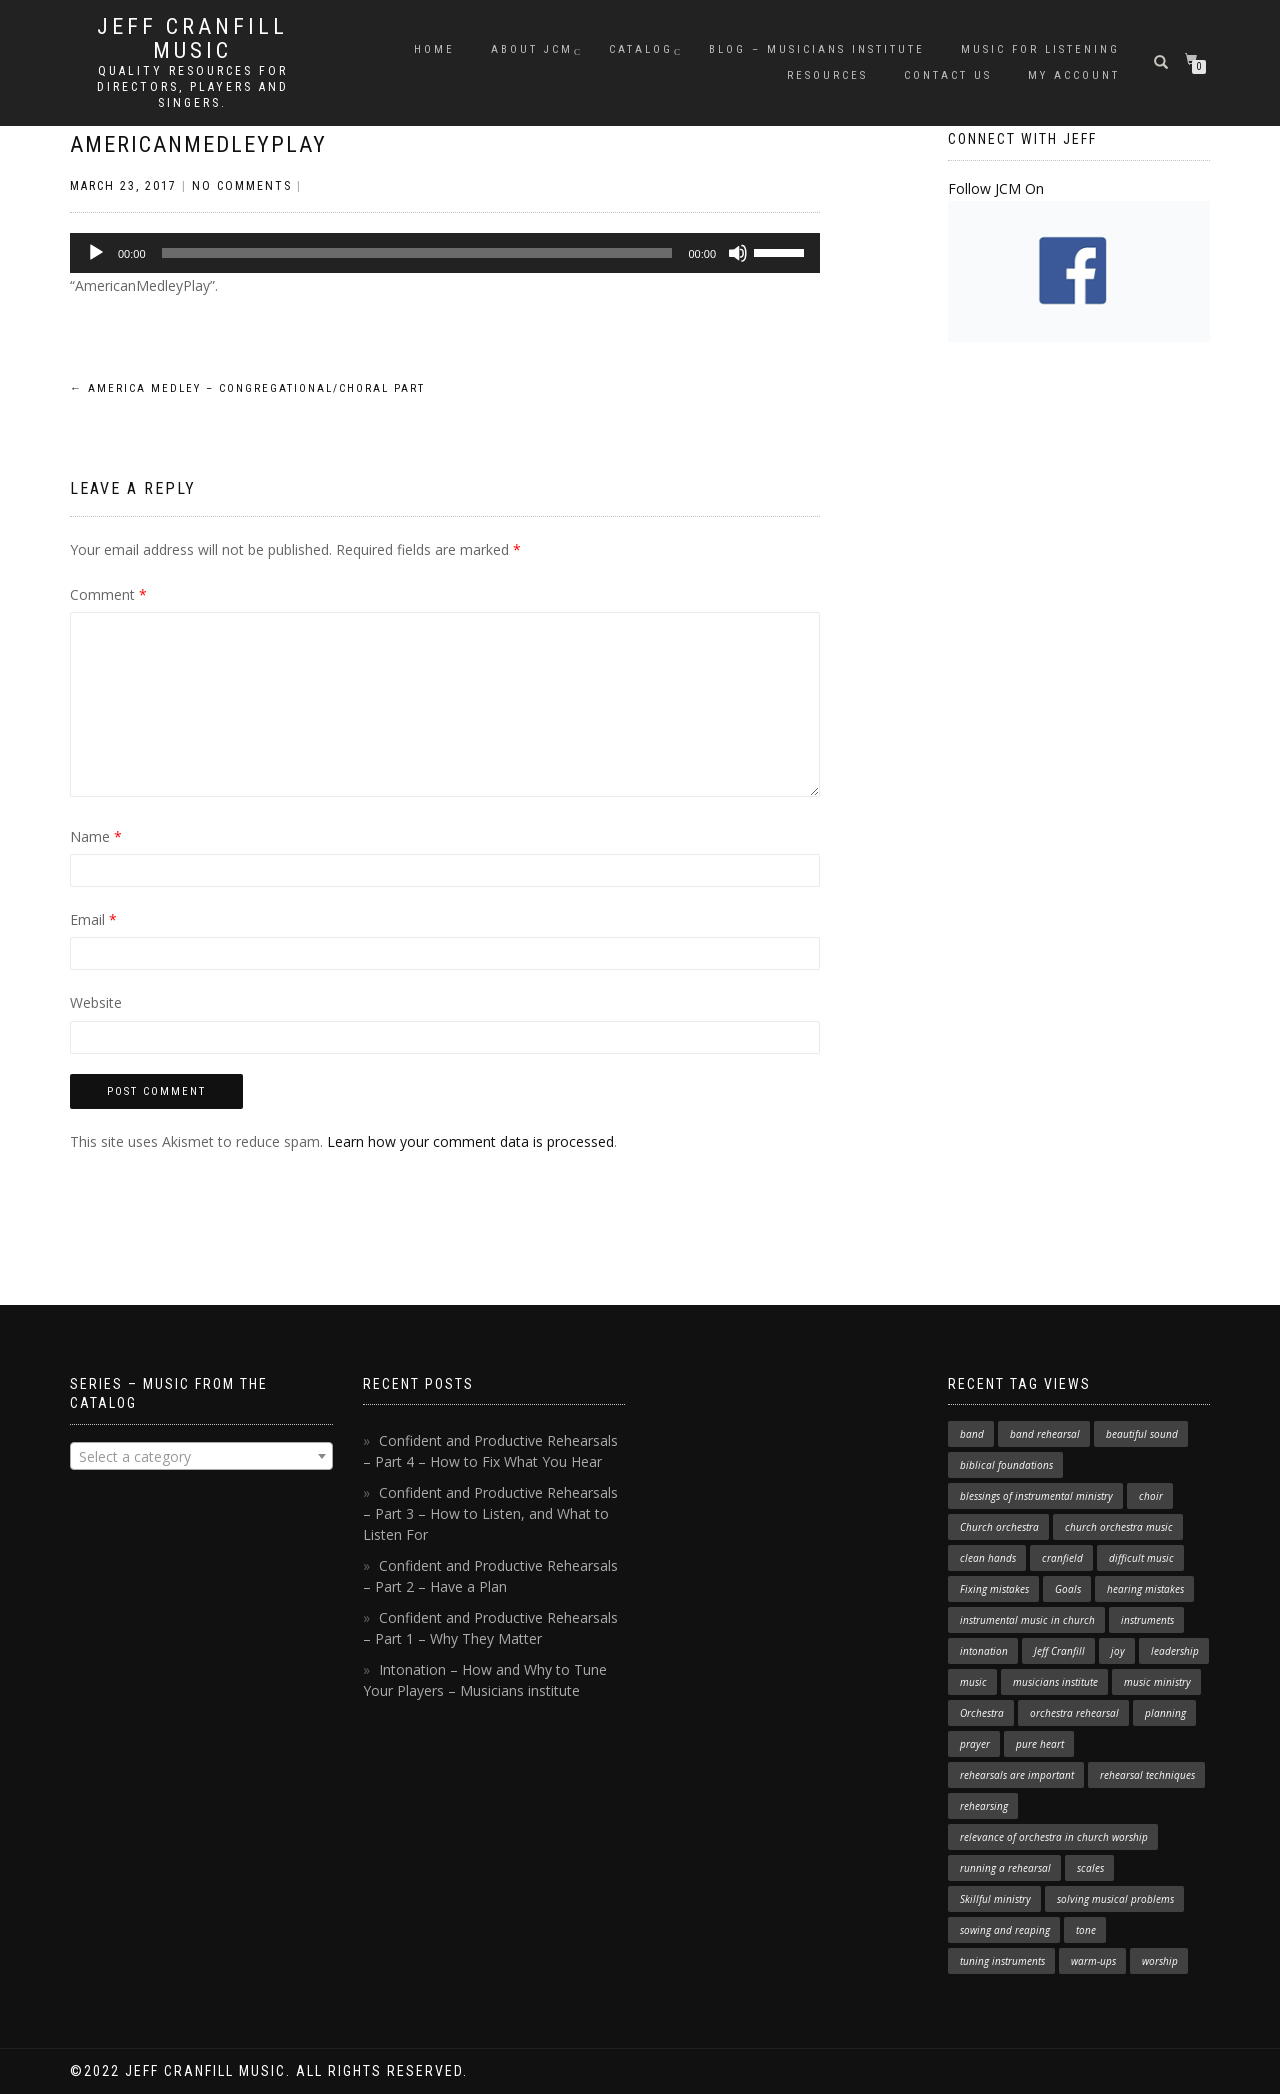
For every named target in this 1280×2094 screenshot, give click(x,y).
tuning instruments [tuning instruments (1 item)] (1002, 1961)
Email (93, 919)
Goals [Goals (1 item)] (1068, 1589)
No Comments (242, 186)
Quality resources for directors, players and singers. (193, 87)
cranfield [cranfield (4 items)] (1062, 1558)
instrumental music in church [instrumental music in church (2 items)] (1027, 1620)
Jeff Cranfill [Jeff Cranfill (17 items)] (1059, 1651)
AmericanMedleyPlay (198, 144)
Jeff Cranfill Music (192, 39)
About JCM (532, 49)
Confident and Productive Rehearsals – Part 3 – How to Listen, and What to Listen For (490, 1513)
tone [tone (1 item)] (1086, 1930)
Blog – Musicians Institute (817, 49)
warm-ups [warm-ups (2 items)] (1093, 1961)
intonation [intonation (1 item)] (984, 1651)
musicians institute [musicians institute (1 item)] (1055, 1682)
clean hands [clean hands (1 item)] (988, 1558)
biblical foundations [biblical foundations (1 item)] (1006, 1465)
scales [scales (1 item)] (1090, 1868)
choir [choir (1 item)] (1151, 1496)
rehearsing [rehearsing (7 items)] (984, 1806)
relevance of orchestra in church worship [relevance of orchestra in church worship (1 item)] (1054, 1837)
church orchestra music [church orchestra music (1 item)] (1119, 1527)
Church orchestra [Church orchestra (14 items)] (999, 1527)
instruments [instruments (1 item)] (1147, 1620)
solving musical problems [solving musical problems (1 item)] (1115, 1899)
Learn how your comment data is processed (470, 1141)
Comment (108, 594)
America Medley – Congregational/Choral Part (247, 388)
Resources (827, 75)
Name (96, 836)
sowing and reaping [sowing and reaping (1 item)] (1005, 1930)
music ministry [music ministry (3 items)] (1157, 1682)
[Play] (96, 253)
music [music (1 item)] (973, 1682)
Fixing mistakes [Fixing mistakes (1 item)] (994, 1589)
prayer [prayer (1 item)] (975, 1744)
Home (434, 49)
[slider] (417, 253)
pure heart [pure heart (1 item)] (1040, 1744)
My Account (1074, 75)
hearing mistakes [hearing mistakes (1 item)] (1145, 1589)
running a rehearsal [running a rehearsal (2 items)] (1005, 1868)
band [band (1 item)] (972, 1434)
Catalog (641, 49)
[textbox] (201, 1457)
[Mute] (738, 253)
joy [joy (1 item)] (1118, 1651)
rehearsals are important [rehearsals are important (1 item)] (1017, 1775)
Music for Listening (1040, 49)
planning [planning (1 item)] (1165, 1713)
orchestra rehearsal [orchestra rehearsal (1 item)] (1074, 1713)
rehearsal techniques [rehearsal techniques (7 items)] (1147, 1775)
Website (96, 1002)
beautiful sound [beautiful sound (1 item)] (1142, 1434)
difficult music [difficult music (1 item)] (1141, 1558)
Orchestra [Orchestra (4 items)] (982, 1713)
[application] (445, 253)
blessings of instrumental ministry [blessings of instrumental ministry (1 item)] (1036, 1496)
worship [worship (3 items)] (1160, 1961)
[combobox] (201, 1456)
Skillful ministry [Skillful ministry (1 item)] (995, 1899)
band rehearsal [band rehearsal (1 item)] (1045, 1434)
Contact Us (948, 75)
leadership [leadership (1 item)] (1175, 1651)
